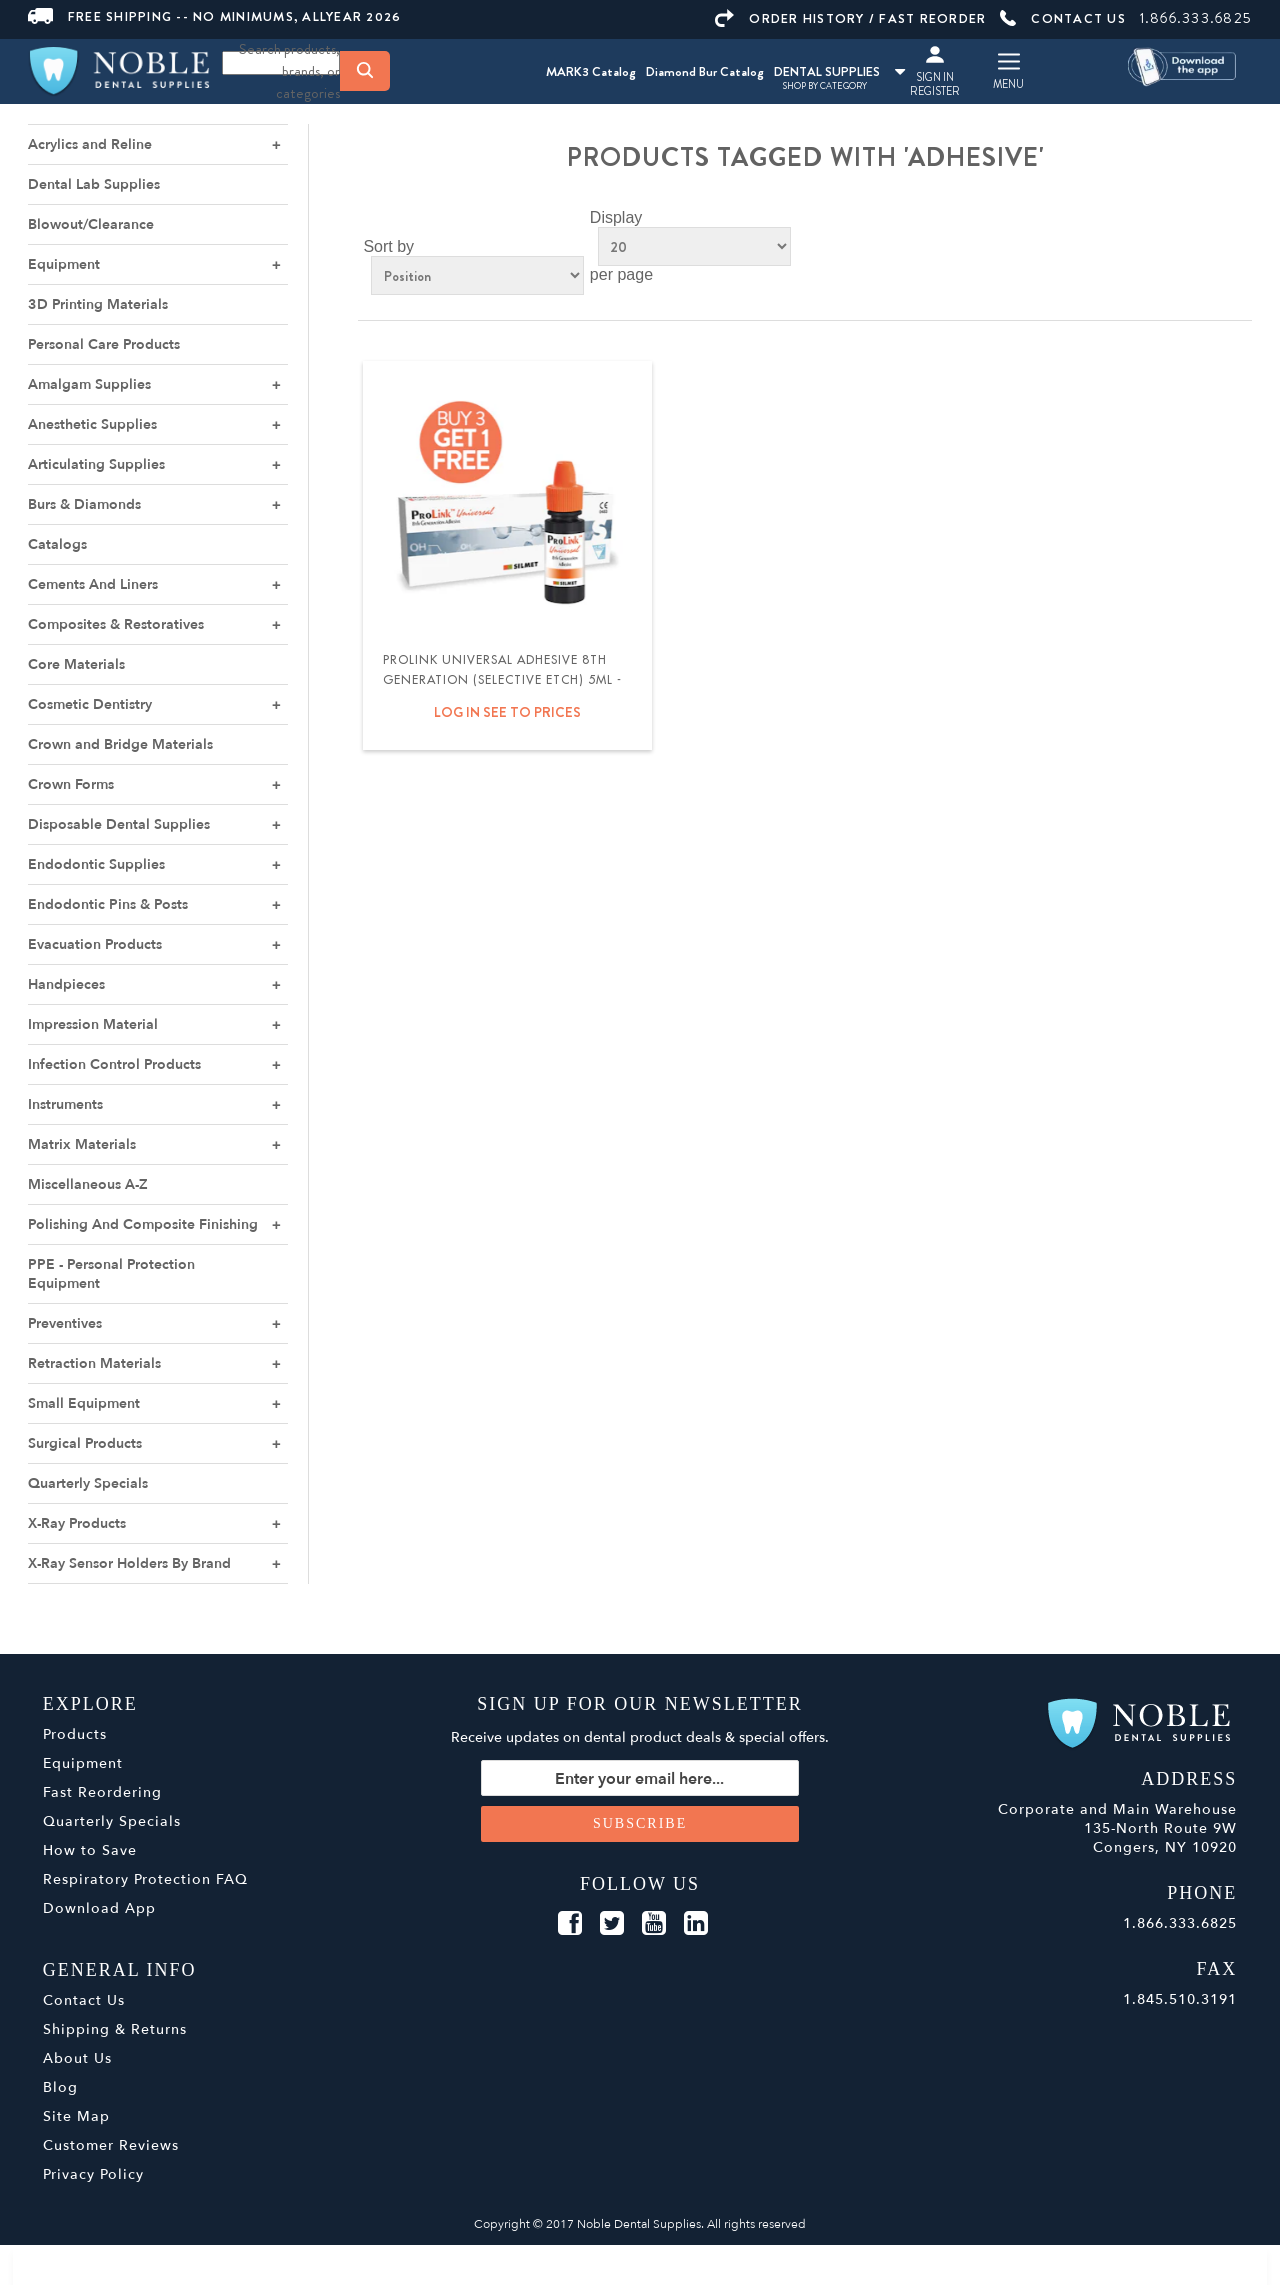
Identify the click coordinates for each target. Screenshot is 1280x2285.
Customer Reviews (111, 2145)
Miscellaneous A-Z (88, 1184)
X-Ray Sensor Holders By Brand (129, 1563)
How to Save (90, 1850)
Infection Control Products (114, 1064)
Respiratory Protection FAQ (145, 1879)
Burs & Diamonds (84, 504)
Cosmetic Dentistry (90, 704)
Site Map (76, 2116)
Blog (60, 2087)
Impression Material (93, 1024)
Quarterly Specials (88, 1483)
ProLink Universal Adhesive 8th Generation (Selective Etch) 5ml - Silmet (502, 680)
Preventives (65, 1323)
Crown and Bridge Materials (120, 744)
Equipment (64, 264)
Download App (99, 1908)
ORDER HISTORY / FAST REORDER (850, 18)
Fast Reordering (102, 1792)
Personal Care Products (104, 344)
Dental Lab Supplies (94, 184)
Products (75, 1734)
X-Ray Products (77, 1523)
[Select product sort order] (477, 275)
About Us (77, 2058)
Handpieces (66, 984)
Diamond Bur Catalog (705, 71)
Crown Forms (71, 784)
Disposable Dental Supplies (119, 824)
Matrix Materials (82, 1144)
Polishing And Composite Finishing (143, 1224)
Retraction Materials (94, 1363)
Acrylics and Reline (90, 144)
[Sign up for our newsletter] (640, 1778)
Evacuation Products (95, 944)
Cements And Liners (93, 584)
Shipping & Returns (115, 2029)
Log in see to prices (507, 712)
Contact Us (84, 2000)
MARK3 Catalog (591, 71)
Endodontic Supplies (96, 864)
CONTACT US (1063, 18)
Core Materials (76, 664)
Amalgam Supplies (89, 384)
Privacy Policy (93, 2174)
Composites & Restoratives (116, 624)
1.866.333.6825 (1196, 18)
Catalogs (57, 544)
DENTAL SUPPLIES (839, 71)
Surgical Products (85, 1443)
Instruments (65, 1104)
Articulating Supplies (96, 464)
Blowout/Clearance (91, 224)
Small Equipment (84, 1403)
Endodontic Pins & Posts (108, 904)
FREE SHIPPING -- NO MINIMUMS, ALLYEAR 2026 (215, 16)
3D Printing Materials (98, 304)
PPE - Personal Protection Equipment (111, 1274)
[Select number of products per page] (694, 246)
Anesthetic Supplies (92, 424)
